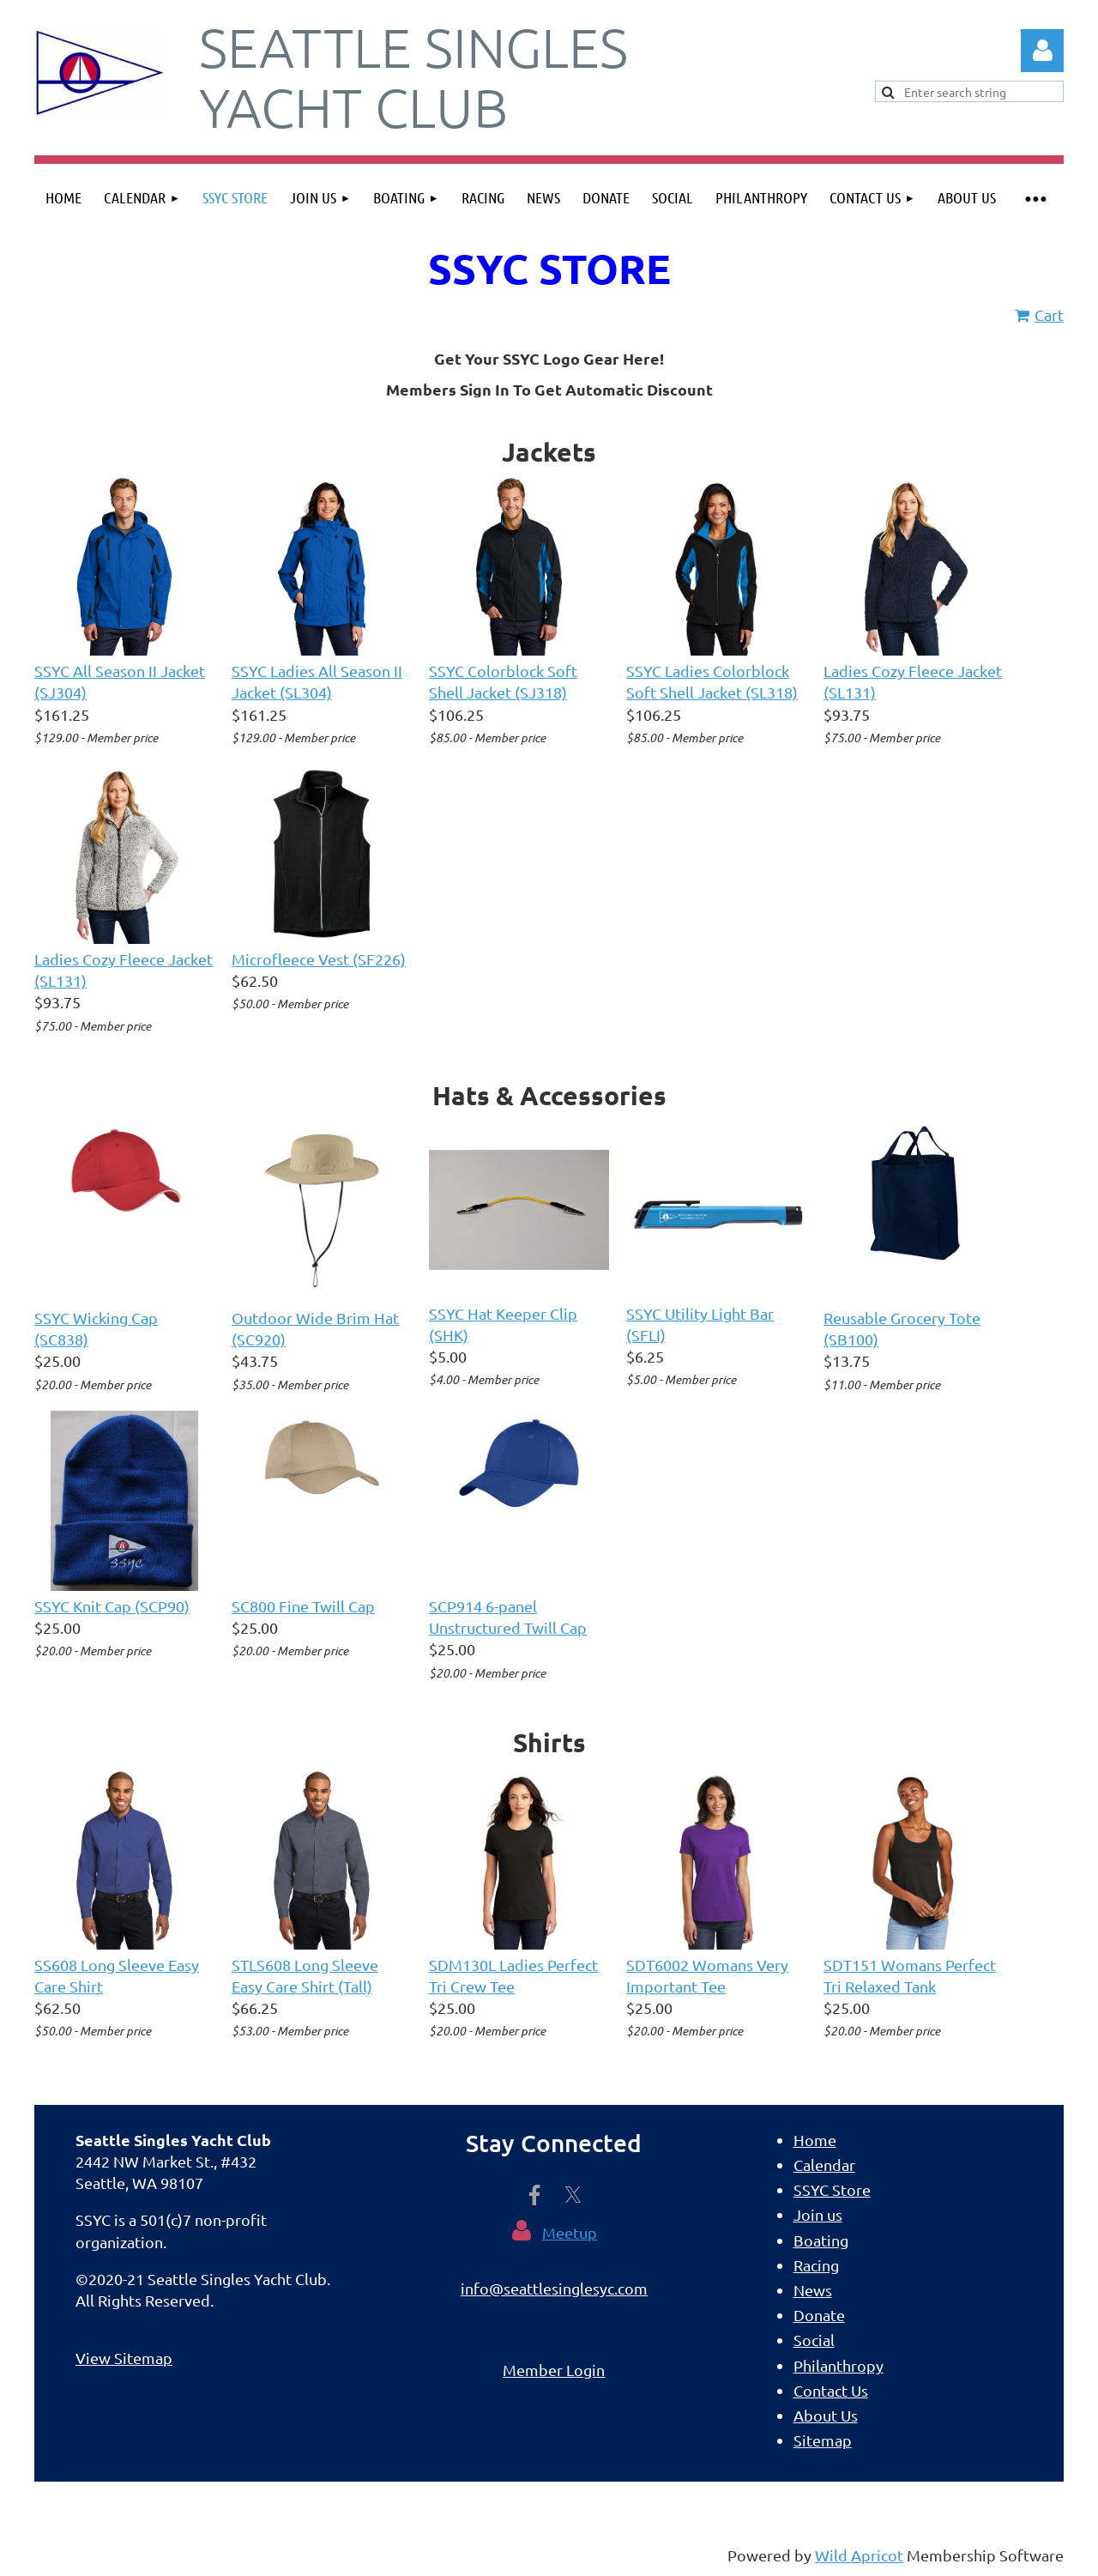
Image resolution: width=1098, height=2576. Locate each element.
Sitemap (822, 2440)
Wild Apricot (859, 2555)
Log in (1042, 50)
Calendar (824, 2165)
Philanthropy (838, 2365)
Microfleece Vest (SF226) (319, 959)
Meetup (569, 2232)
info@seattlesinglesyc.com (554, 2288)
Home (814, 2140)
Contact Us (830, 2390)
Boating (820, 2240)
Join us (817, 2214)
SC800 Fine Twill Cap (303, 1606)
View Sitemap (123, 2358)
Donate (819, 2315)
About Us (825, 2415)
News (812, 2290)
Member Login (554, 2370)
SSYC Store (832, 2189)
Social (814, 2340)
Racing (816, 2265)
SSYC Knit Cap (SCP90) (112, 1606)
